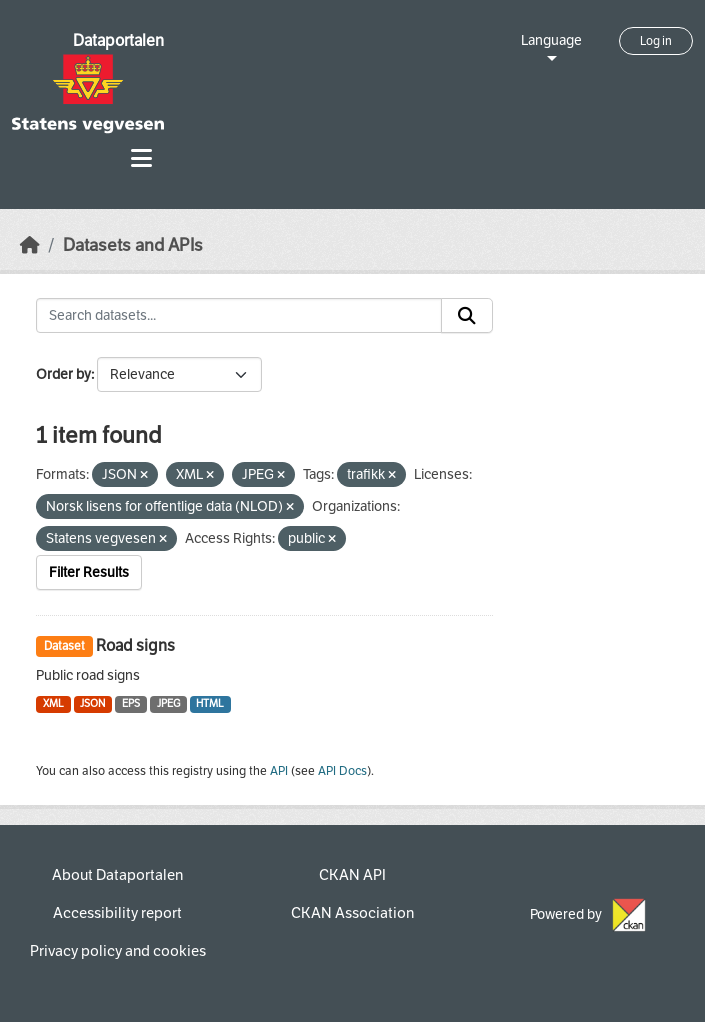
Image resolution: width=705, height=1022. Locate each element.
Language (551, 40)
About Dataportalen (117, 875)
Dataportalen (118, 40)
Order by (63, 374)
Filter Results (89, 572)
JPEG (168, 703)
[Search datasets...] (239, 316)
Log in (656, 41)
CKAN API (352, 875)
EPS (131, 703)
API (279, 771)
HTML (210, 703)
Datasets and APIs (133, 245)
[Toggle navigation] (141, 158)
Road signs (135, 645)
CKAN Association (352, 913)
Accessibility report (117, 913)
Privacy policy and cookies (118, 951)
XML (53, 703)
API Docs (342, 771)
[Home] (30, 245)
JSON (92, 703)
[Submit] (467, 316)
